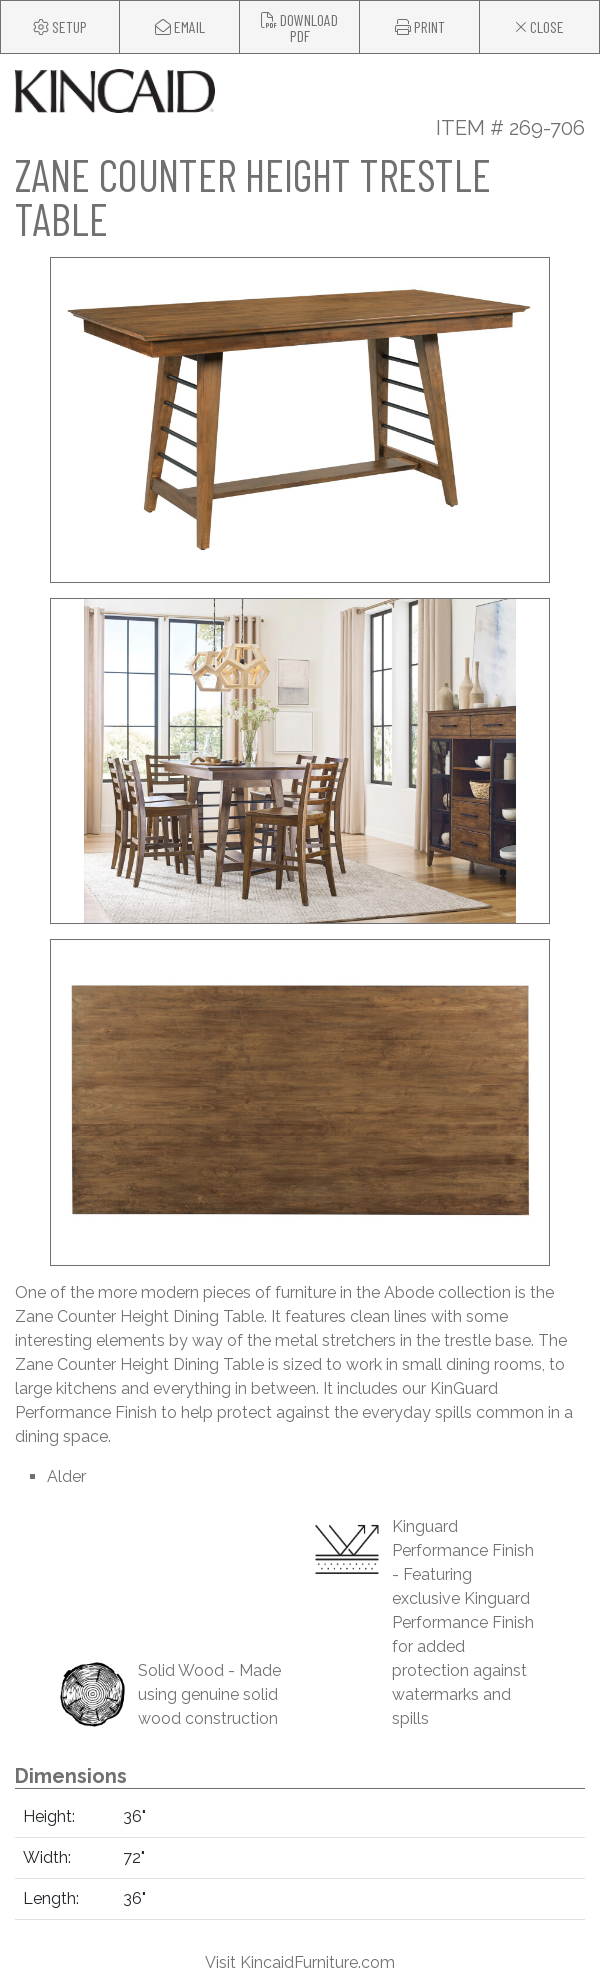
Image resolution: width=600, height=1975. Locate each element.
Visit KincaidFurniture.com (300, 1962)
